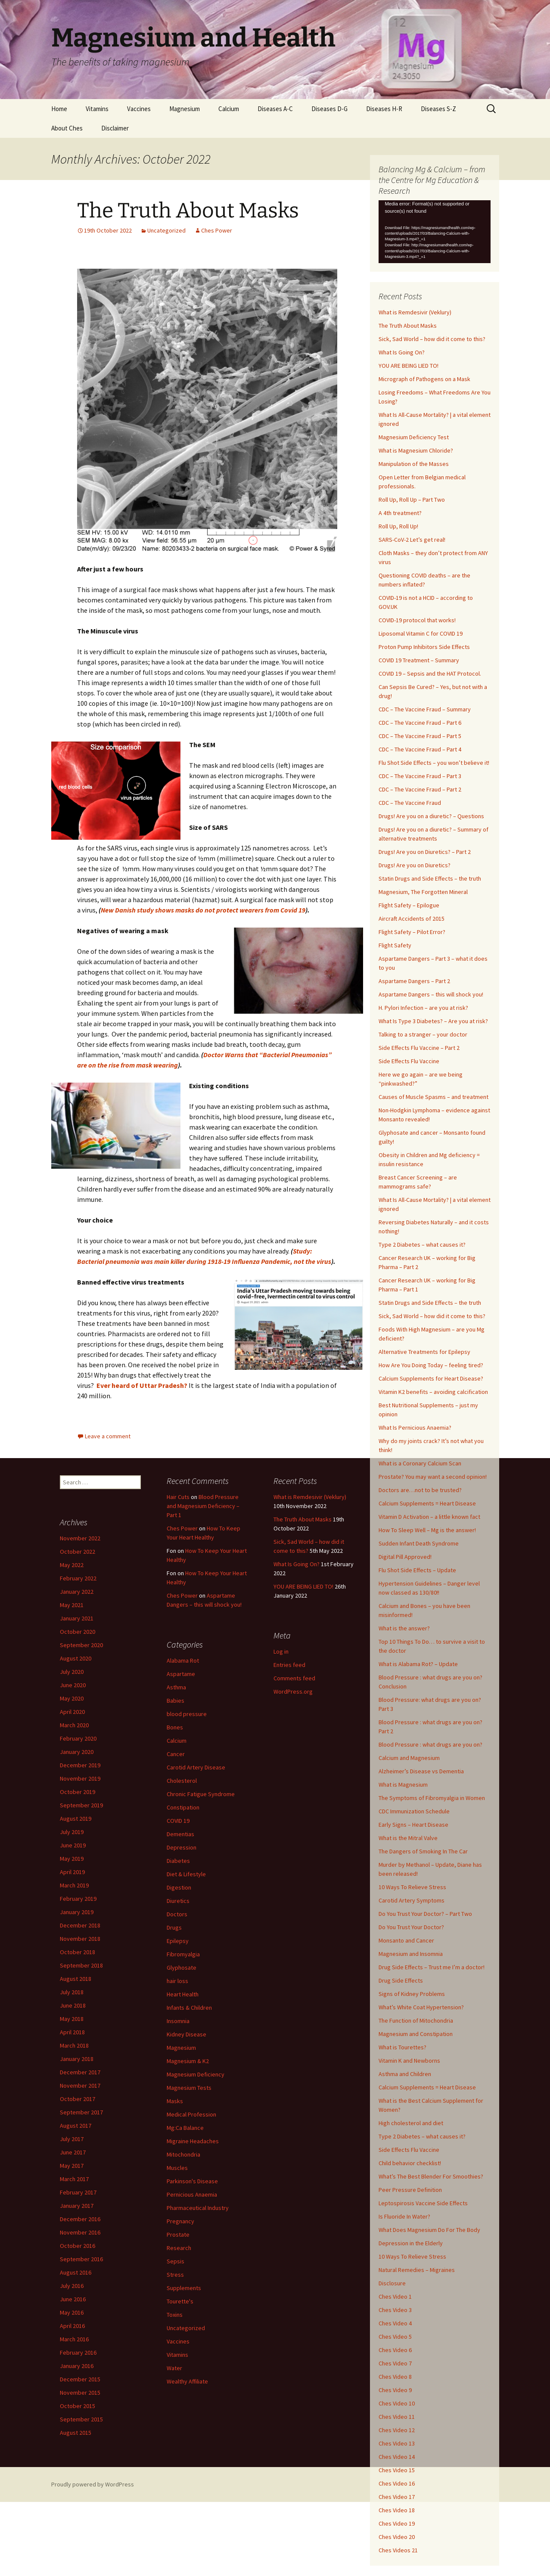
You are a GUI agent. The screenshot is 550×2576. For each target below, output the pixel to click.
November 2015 (80, 2392)
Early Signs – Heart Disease (413, 1824)
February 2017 (78, 2192)
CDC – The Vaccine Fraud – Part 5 (420, 736)
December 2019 (80, 1765)
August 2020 (75, 1658)
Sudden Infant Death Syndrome (419, 1543)
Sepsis (175, 2261)
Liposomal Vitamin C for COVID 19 (421, 633)
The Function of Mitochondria (416, 2020)
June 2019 (73, 1845)
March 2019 (74, 1885)
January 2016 (76, 2366)
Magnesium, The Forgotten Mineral (423, 892)
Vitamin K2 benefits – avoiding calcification (433, 1392)
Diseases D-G (329, 109)
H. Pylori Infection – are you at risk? (423, 1008)
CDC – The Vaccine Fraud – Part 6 (420, 722)
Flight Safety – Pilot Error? (412, 932)
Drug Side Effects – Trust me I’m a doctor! (432, 1967)
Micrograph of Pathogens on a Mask (424, 379)
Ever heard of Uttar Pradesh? (141, 1385)
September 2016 (81, 2259)
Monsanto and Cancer (406, 1940)
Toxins (175, 2314)
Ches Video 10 (397, 2403)
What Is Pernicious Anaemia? (415, 1427)
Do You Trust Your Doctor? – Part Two (425, 1914)
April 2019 (72, 1872)
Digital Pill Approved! (405, 1557)
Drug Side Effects (401, 1980)
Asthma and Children (405, 2074)
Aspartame (181, 1674)
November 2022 (80, 1538)
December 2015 (80, 2379)
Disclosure (392, 2283)
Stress (175, 2274)
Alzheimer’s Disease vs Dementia (421, 1771)
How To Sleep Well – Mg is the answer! (427, 1530)
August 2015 (75, 2432)
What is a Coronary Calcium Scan (420, 1463)
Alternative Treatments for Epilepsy (424, 1352)
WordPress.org (293, 1691)
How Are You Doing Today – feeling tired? (431, 1365)
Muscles (177, 2168)
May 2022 (72, 1565)
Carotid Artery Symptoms (411, 1900)
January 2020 (76, 1752)
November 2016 (80, 2232)
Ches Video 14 (397, 2457)
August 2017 (75, 2125)
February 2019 (78, 1899)
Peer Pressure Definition (410, 2190)
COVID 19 (178, 1821)
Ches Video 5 (395, 2336)
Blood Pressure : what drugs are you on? (430, 1744)
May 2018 (72, 2019)
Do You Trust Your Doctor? (411, 1927)
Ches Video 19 (397, 2523)
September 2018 (81, 1965)
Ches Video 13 (397, 2443)
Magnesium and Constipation (416, 2034)
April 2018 (72, 2032)
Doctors (177, 1914)
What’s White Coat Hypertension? (421, 2007)
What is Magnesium (403, 1784)
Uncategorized (166, 230)
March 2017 (74, 2179)
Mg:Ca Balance (185, 2128)
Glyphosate (181, 1967)
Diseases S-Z (438, 109)
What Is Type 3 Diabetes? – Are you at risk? (433, 1021)
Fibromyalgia (183, 1954)
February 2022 (78, 1578)
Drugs (174, 1927)
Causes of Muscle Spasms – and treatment (433, 1097)
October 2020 (77, 1632)
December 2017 (80, 2072)
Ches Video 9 (395, 2390)
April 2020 (72, 1712)
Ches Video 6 (395, 2350)
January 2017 (76, 2206)
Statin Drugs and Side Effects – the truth (430, 878)
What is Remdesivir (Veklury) (415, 312)
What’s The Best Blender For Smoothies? (431, 2176)
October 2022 (77, 1551)
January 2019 (76, 1912)
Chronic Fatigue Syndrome (201, 1794)
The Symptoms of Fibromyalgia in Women (432, 1798)
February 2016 (78, 2352)
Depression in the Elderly (411, 2243)
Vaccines (139, 109)
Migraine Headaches (193, 2141)
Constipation (183, 1807)
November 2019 (80, 1778)
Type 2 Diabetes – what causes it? (422, 1244)
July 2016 (72, 2286)
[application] (435, 231)
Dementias (180, 1834)
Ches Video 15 (397, 2470)
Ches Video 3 (395, 2310)
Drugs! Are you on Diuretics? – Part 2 (425, 852)
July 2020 (72, 1672)
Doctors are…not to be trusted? (420, 1490)
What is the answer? (404, 1628)
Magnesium (184, 109)
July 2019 (72, 1832)
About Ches (67, 128)
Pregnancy (180, 2221)
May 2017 (72, 2165)
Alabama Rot (183, 1660)
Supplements (184, 2288)
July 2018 (72, 1992)
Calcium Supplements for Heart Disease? (431, 1378)
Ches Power (216, 230)
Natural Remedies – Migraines (417, 2270)
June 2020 (73, 1685)
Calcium (228, 109)
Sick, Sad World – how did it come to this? (432, 339)
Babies (175, 1700)
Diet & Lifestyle (186, 1874)
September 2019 (81, 1805)
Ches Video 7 (395, 2363)
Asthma (176, 1687)
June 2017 (73, 2152)
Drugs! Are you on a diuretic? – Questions (431, 816)
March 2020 (74, 1725)
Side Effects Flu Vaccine (409, 1061)
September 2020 (81, 1645)
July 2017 (72, 2139)
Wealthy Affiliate (187, 2381)
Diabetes (178, 1861)
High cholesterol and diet (411, 2123)
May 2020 (72, 1698)
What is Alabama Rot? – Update (418, 1664)
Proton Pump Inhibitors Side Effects (424, 647)
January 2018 (76, 2059)
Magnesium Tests (189, 2088)
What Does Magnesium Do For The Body (429, 2230)
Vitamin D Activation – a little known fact (429, 1517)
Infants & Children (189, 2007)
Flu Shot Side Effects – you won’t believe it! (434, 763)
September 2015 (81, 2419)
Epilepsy (178, 1941)
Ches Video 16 (397, 2483)
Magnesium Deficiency (195, 2074)
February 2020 (78, 1738)
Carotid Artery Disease (196, 1767)
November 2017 (80, 2085)
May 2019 (72, 1858)
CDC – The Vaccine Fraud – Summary (425, 709)
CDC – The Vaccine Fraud (410, 803)
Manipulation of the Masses (414, 464)
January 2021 (76, 1618)
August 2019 (75, 1818)
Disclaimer (115, 128)
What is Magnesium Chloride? (416, 450)
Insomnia (178, 2021)
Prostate (178, 2234)
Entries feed (289, 1665)
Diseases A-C (275, 109)
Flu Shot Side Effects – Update (417, 1570)
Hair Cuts (178, 1497)
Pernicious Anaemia (192, 2194)
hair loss (177, 1981)
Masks (175, 2101)
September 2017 (81, 2112)
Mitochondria (183, 2154)
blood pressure (187, 1714)
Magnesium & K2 (188, 2061)
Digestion (179, 1887)
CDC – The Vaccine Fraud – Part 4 (420, 749)
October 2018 (77, 1952)
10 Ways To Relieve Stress (412, 1887)
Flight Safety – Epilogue (409, 905)
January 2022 (76, 1591)
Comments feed (294, 1678)
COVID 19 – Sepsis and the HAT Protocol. (430, 673)
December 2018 (80, 1925)
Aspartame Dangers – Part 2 (414, 981)
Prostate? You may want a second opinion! (433, 1476)
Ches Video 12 (397, 2430)
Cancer (176, 1754)
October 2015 (77, 2406)
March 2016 (74, 2339)
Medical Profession (191, 2114)
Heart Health (183, 1994)
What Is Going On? (402, 352)
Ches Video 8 (395, 2376)
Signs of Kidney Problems (412, 1994)
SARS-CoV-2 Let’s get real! (412, 539)
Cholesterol (182, 1781)
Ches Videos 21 (398, 2550)
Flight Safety (395, 945)
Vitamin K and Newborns (409, 2060)
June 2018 (73, 2005)
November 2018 (80, 1939)
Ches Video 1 (395, 2296)
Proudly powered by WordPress (92, 2484)
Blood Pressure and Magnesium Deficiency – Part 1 (203, 1506)
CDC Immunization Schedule (414, 1811)
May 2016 (72, 2312)
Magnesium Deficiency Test (414, 437)
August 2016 (75, 2272)
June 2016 (73, 2299)
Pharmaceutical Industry (198, 2208)
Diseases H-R (384, 109)
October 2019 (77, 1792)
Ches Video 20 (397, 2537)
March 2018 (74, 2045)
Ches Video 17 (397, 2497)
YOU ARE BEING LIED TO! (408, 365)
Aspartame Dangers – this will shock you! (431, 994)
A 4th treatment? (400, 513)
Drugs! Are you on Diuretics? (415, 865)
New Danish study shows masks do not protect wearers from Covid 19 (203, 910)
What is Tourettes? (402, 2047)
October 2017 (77, 2099)
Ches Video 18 (397, 2510)
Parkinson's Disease (192, 2181)
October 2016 (77, 2246)
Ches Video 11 (397, 2417)
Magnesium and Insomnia (411, 1954)
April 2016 (72, 2326)
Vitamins (97, 109)
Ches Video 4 (395, 2323)
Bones (175, 1727)
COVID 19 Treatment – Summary (419, 660)
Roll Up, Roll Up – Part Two (412, 499)
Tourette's (180, 2301)
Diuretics (178, 1901)
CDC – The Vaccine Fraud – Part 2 (420, 789)
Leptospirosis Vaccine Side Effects (423, 2203)
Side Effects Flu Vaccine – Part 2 (419, 1048)
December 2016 (80, 2219)
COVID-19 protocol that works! (417, 620)
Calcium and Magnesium (409, 1758)
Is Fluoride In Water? (404, 2216)
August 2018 (75, 1979)
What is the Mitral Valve (408, 1838)
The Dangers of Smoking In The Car (423, 1851)
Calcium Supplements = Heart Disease (427, 1503)
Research (179, 2248)
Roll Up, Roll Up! (398, 526)
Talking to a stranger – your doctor (423, 1034)
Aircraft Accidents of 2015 (411, 918)
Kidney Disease (186, 2034)
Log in (281, 1651)
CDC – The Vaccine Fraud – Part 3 (420, 776)
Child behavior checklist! (410, 2163)
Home (59, 109)
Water (174, 2368)
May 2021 (72, 1605)
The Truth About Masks (188, 210)
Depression (181, 1847)
